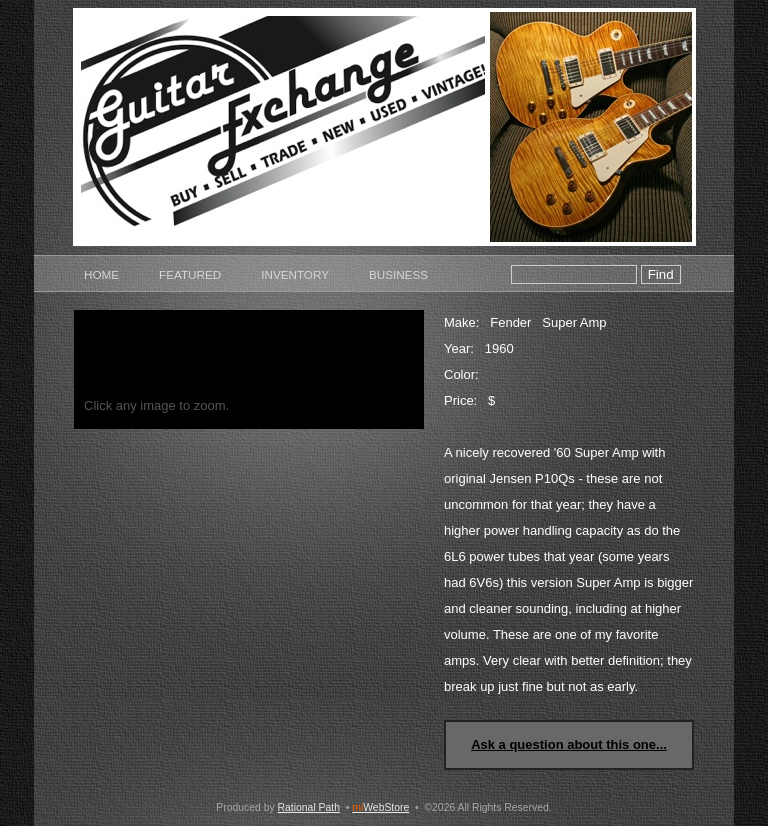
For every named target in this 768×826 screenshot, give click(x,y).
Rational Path (309, 807)
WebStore (380, 807)
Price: (460, 400)
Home (101, 274)
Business (398, 274)
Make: (461, 322)
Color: (461, 374)
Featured (190, 274)
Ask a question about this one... (569, 744)
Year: (459, 348)
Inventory (295, 274)
